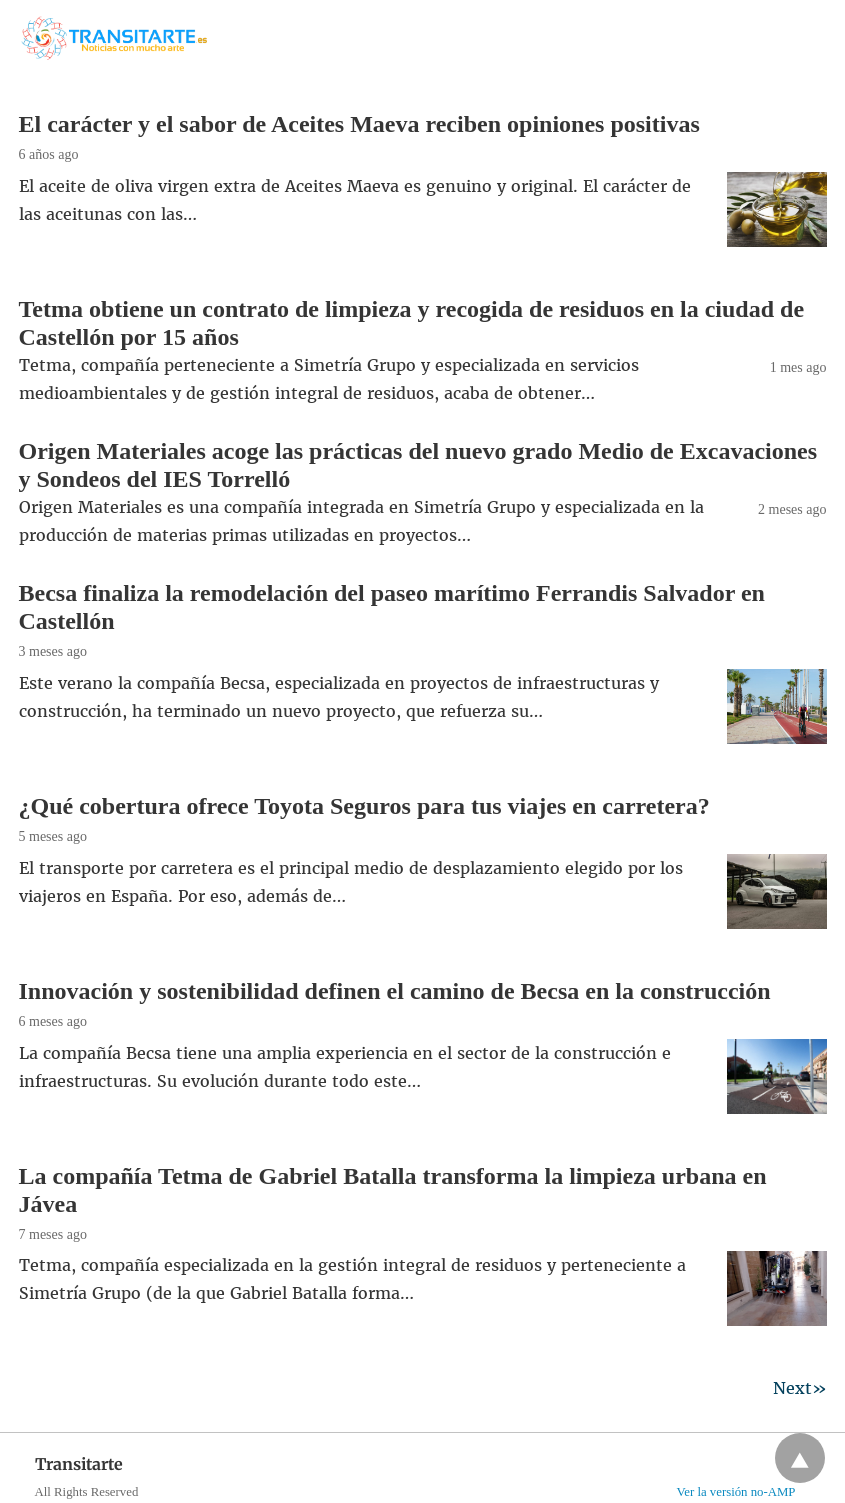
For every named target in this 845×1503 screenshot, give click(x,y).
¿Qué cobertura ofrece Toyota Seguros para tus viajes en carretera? (364, 806)
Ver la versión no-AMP (735, 1492)
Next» (800, 1388)
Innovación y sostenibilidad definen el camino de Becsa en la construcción (395, 991)
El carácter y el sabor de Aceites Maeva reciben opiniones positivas (359, 124)
